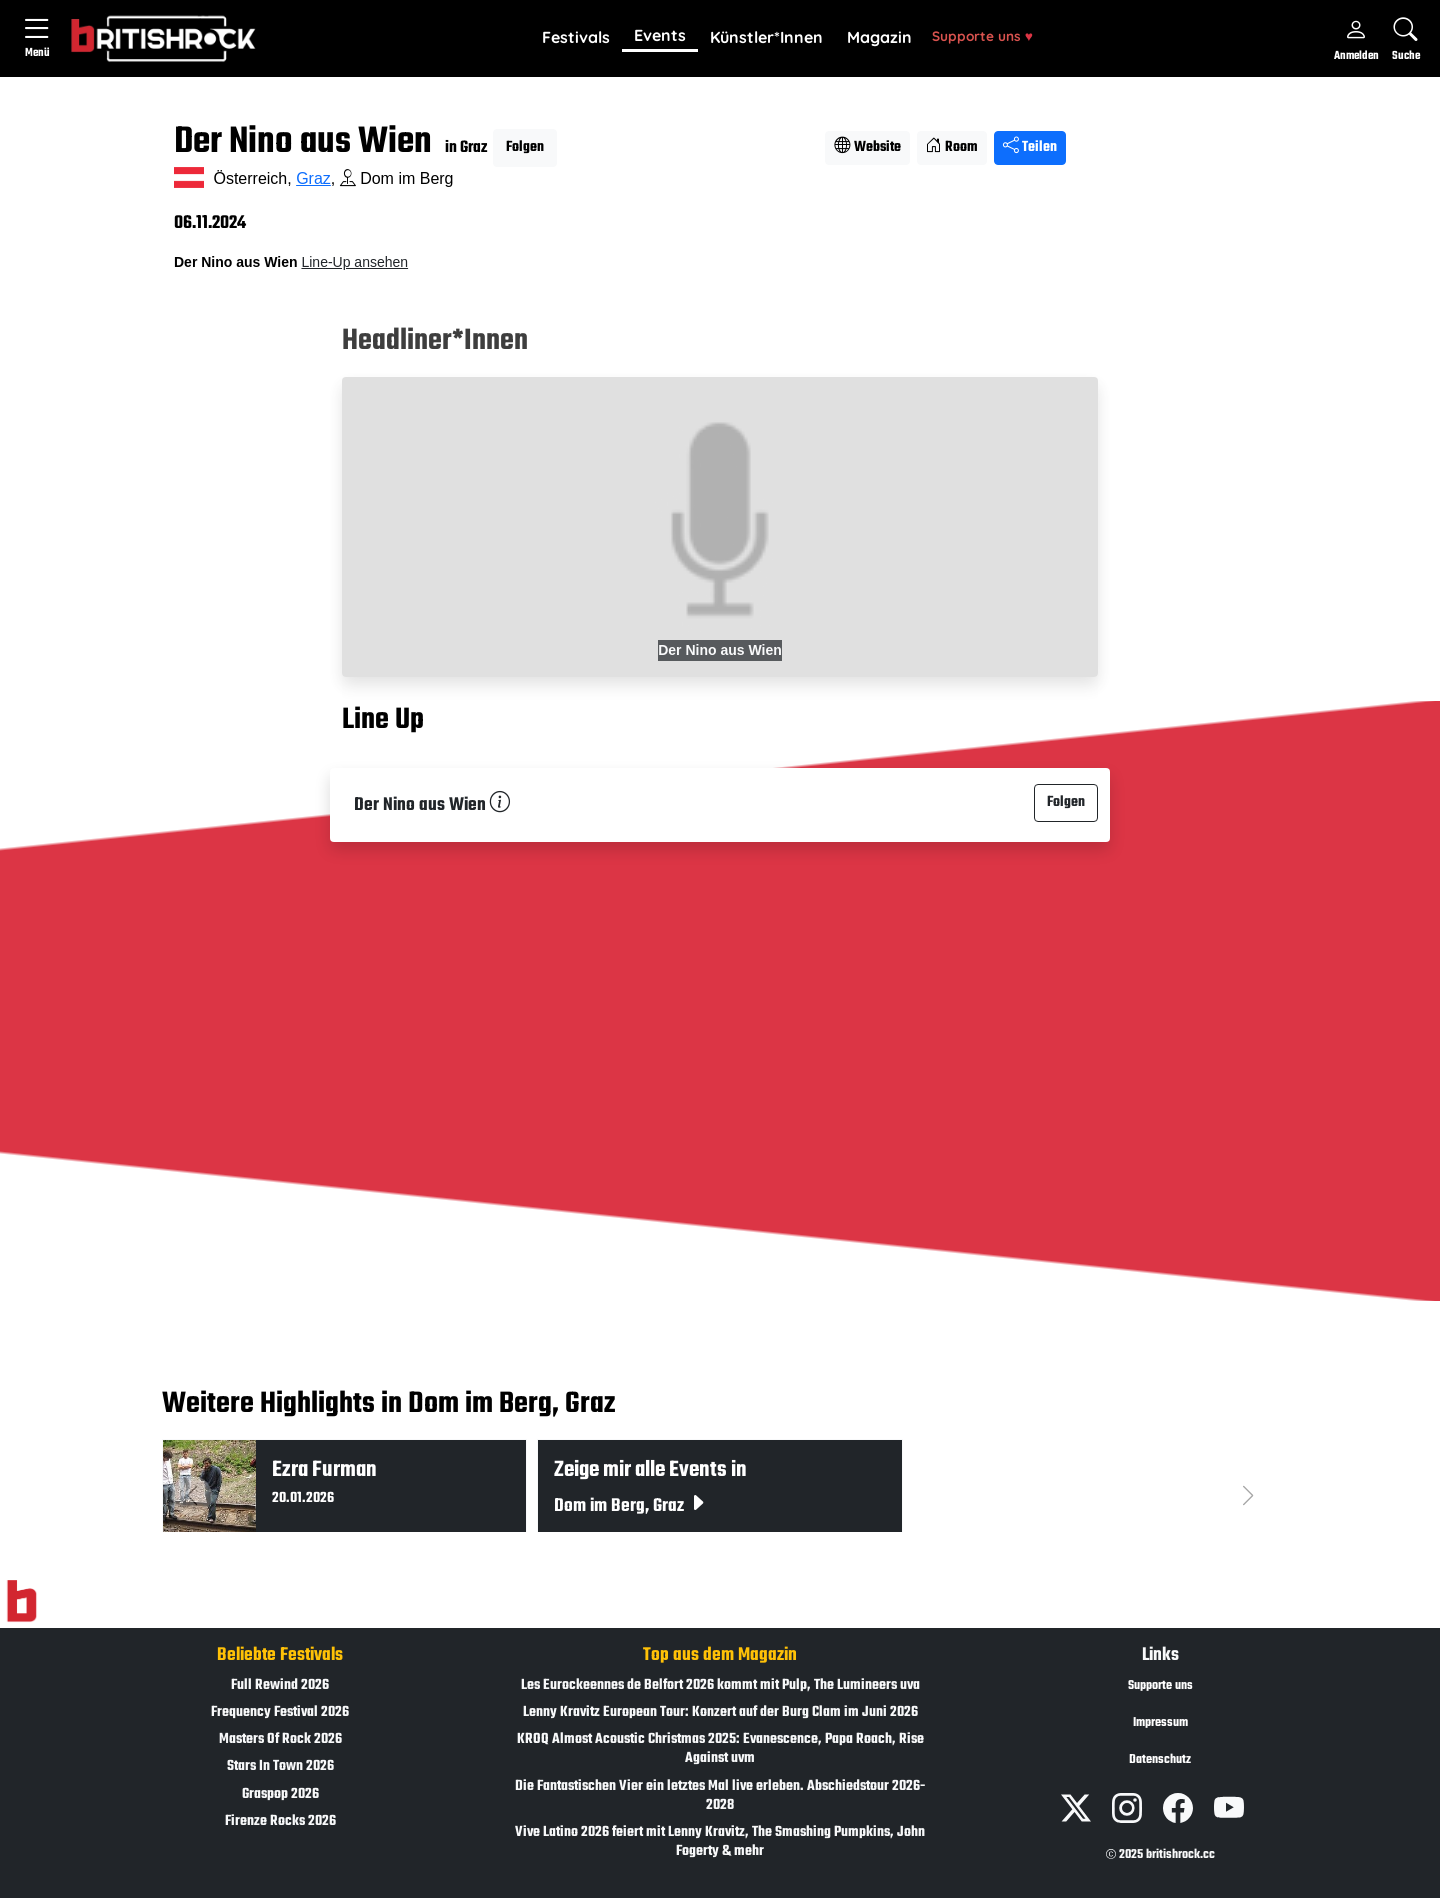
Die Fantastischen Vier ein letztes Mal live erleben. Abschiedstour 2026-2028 (720, 1796)
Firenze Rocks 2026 (280, 1821)
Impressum (1160, 1723)
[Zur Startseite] (21, 1601)
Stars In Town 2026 (280, 1766)
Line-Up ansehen (354, 262)
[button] (576, 38)
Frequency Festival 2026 (280, 1712)
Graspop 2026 (280, 1794)
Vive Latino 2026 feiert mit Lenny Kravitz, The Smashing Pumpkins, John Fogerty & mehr (720, 1842)
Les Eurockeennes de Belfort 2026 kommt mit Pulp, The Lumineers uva (720, 1685)
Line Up (383, 720)
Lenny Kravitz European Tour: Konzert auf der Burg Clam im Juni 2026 (720, 1712)
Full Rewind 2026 (280, 1685)
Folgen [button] (525, 147)
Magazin (879, 37)
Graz (313, 178)
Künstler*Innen (766, 37)
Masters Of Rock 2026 (280, 1739)
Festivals (576, 37)
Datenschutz (1160, 1760)
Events (660, 35)
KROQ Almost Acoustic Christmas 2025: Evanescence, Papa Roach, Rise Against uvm (720, 1749)
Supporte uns (982, 35)
